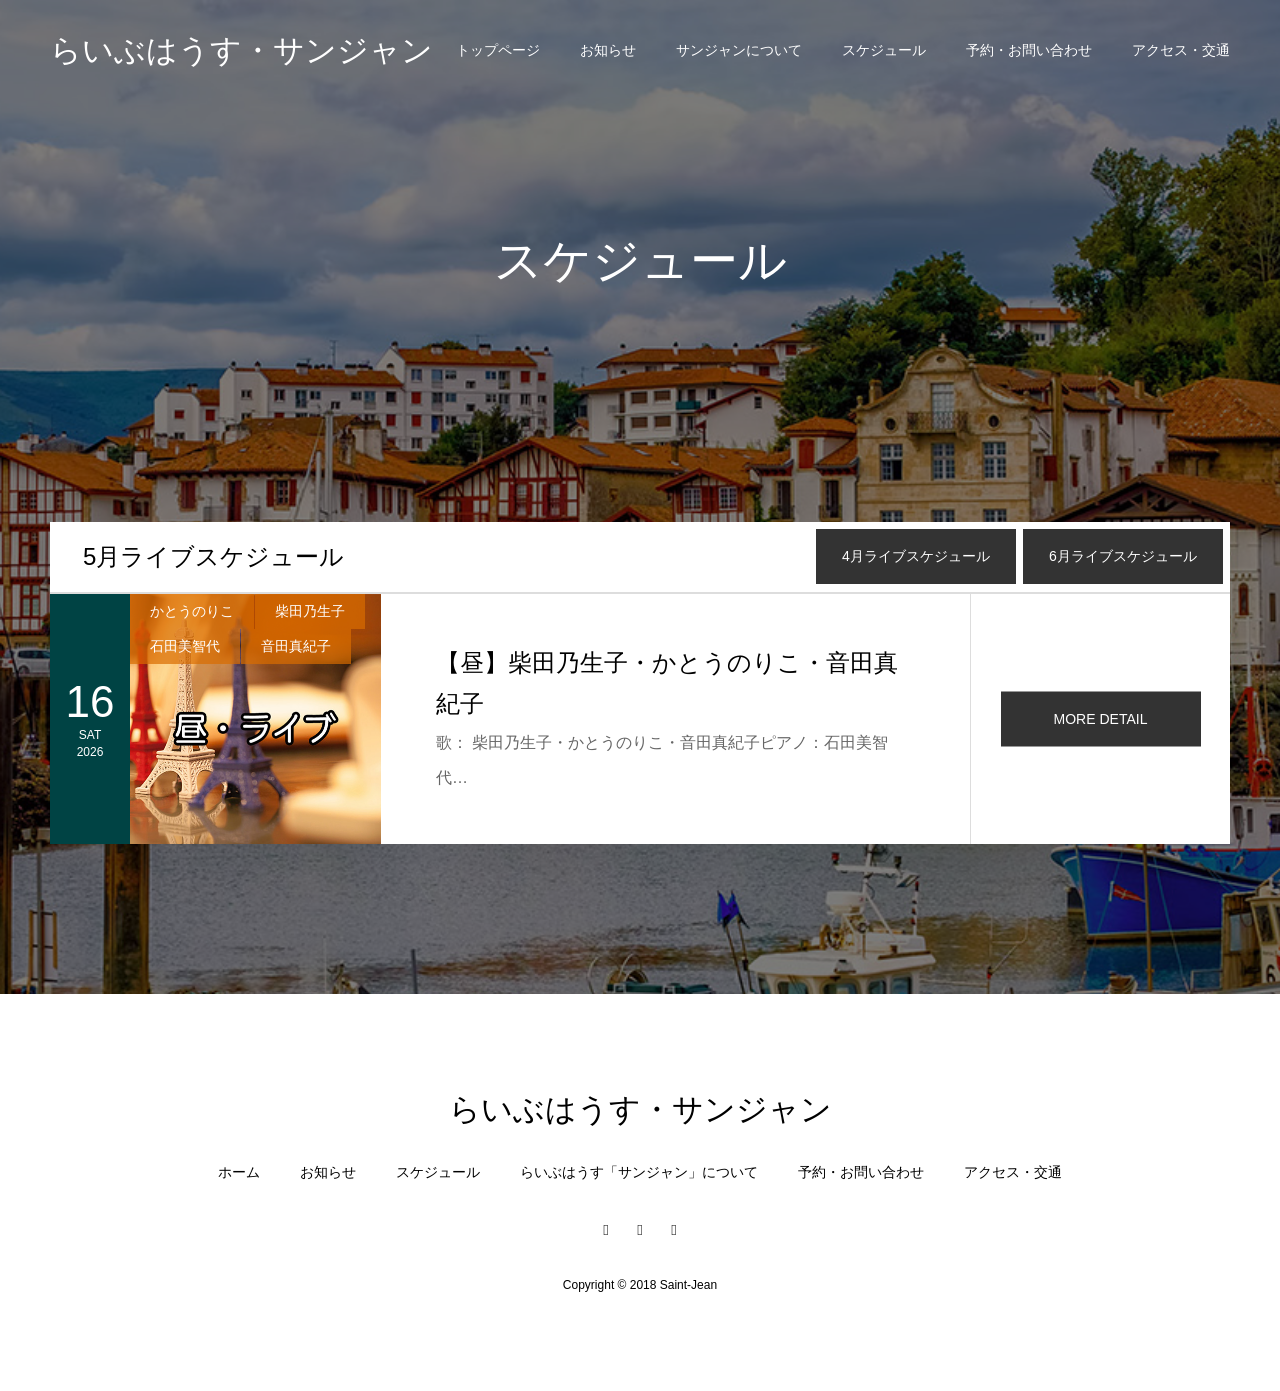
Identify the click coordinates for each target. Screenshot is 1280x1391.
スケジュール (884, 50)
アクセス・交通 (1181, 50)
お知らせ (608, 50)
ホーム (239, 1172)
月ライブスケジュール (213, 556)
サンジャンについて (739, 50)
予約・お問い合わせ (1029, 50)
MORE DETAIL (1101, 719)
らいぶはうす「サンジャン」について (639, 1172)
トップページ (498, 50)
